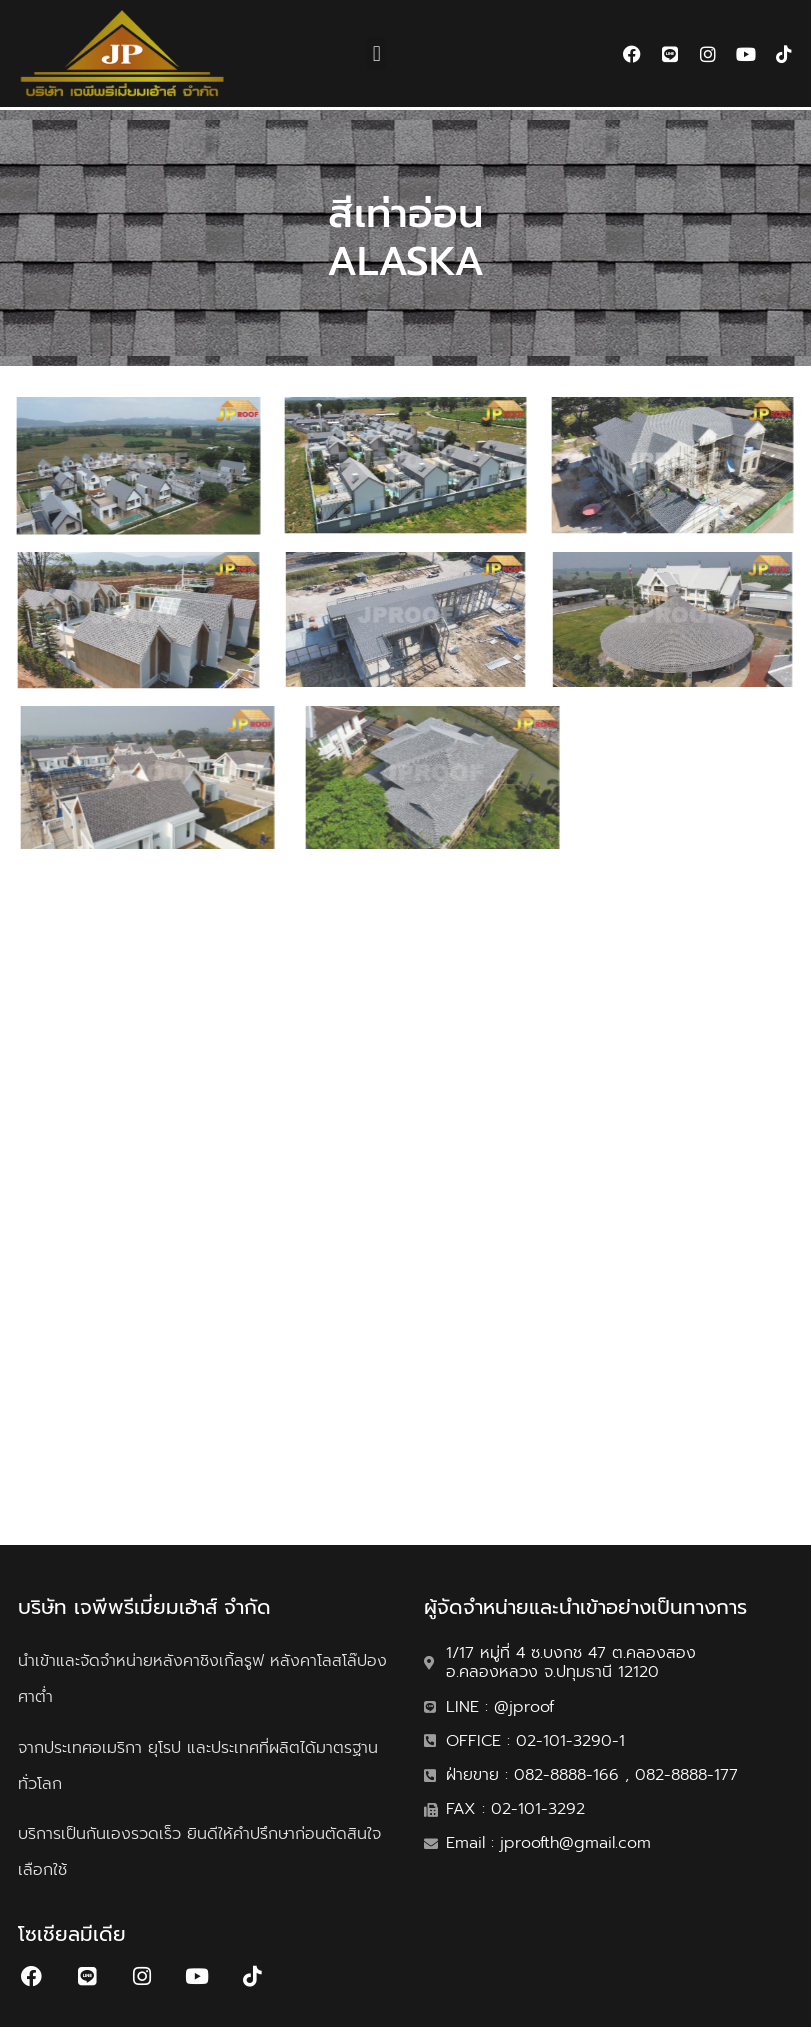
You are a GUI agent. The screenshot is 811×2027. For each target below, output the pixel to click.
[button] (376, 53)
